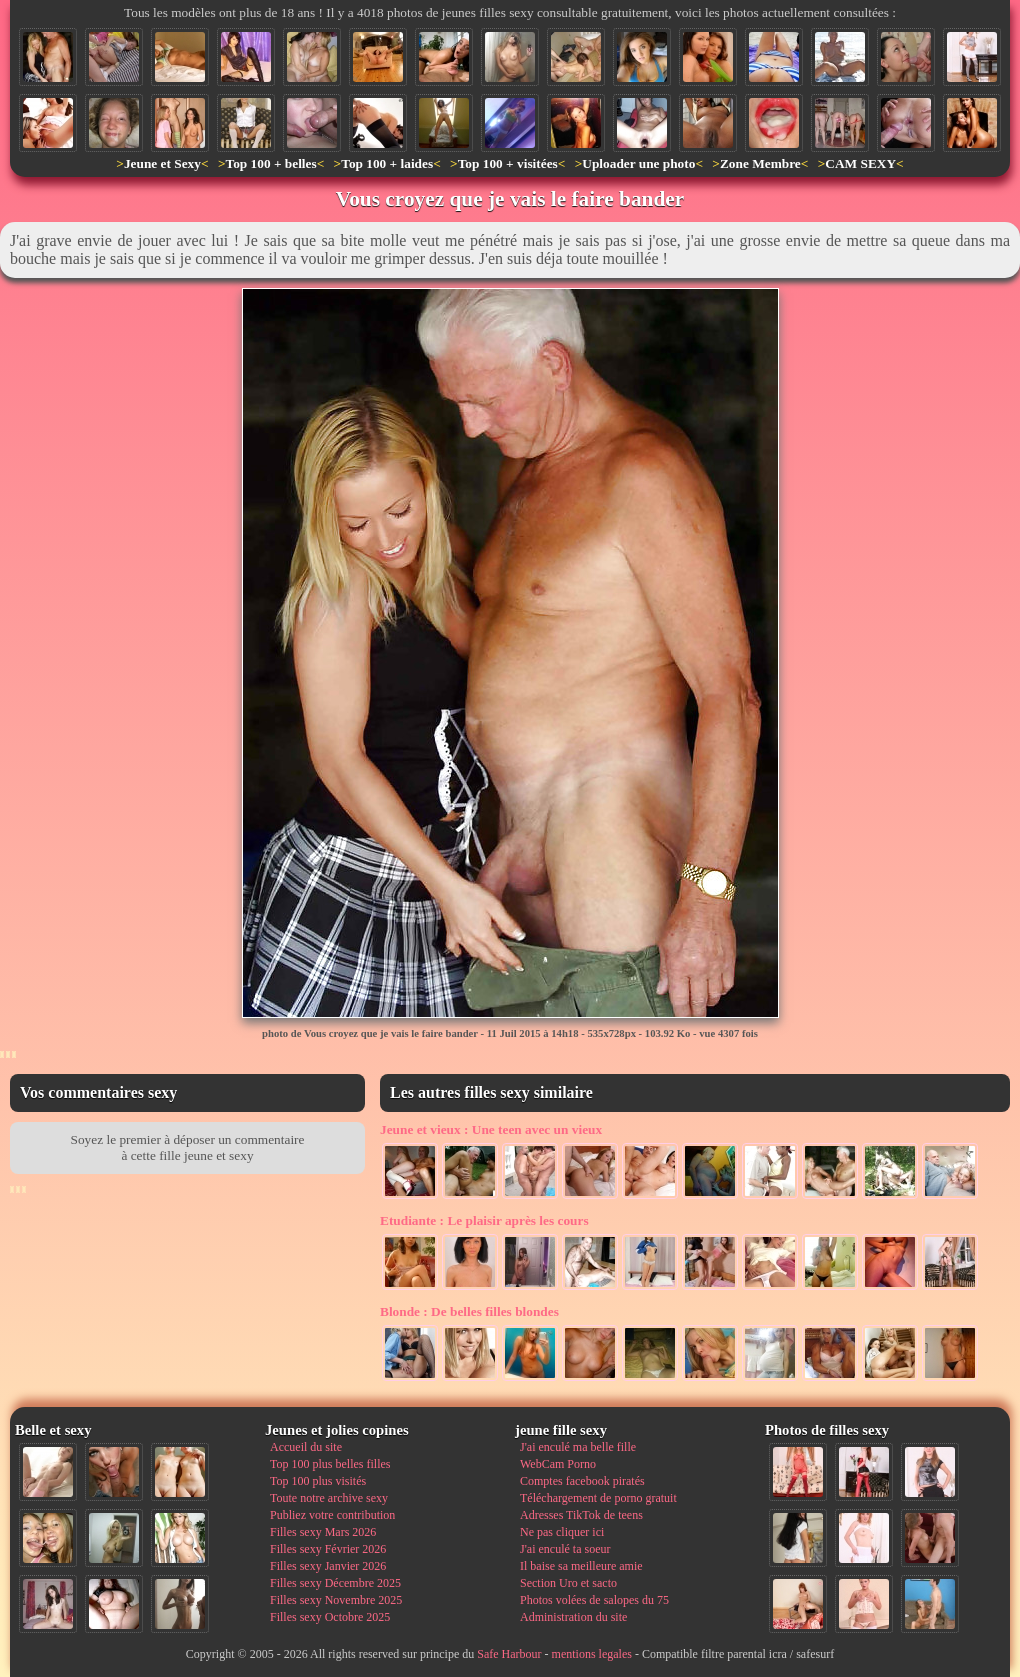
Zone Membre (760, 163)
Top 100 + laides (387, 163)
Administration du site (573, 1617)
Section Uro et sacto (568, 1583)
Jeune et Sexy (162, 163)
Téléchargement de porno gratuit (598, 1498)
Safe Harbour (509, 1654)
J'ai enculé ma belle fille (578, 1447)
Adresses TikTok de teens (581, 1515)
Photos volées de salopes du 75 (594, 1600)
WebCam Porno (558, 1464)
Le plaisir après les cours (484, 1220)
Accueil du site (306, 1447)
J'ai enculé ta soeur (565, 1549)
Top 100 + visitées (508, 163)
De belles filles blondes (469, 1311)
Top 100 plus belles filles (330, 1464)
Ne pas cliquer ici (562, 1532)
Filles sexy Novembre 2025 (336, 1600)
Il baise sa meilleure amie (581, 1566)
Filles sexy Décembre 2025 (335, 1583)
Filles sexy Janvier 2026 (328, 1566)
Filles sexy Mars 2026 (323, 1532)
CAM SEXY (860, 163)
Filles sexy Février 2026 (328, 1549)
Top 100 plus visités (318, 1481)
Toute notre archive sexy (329, 1498)
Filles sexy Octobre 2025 (330, 1617)
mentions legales (592, 1654)
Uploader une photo (638, 163)
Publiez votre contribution (332, 1515)
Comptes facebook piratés (582, 1481)
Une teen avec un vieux (491, 1129)
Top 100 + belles (270, 163)
